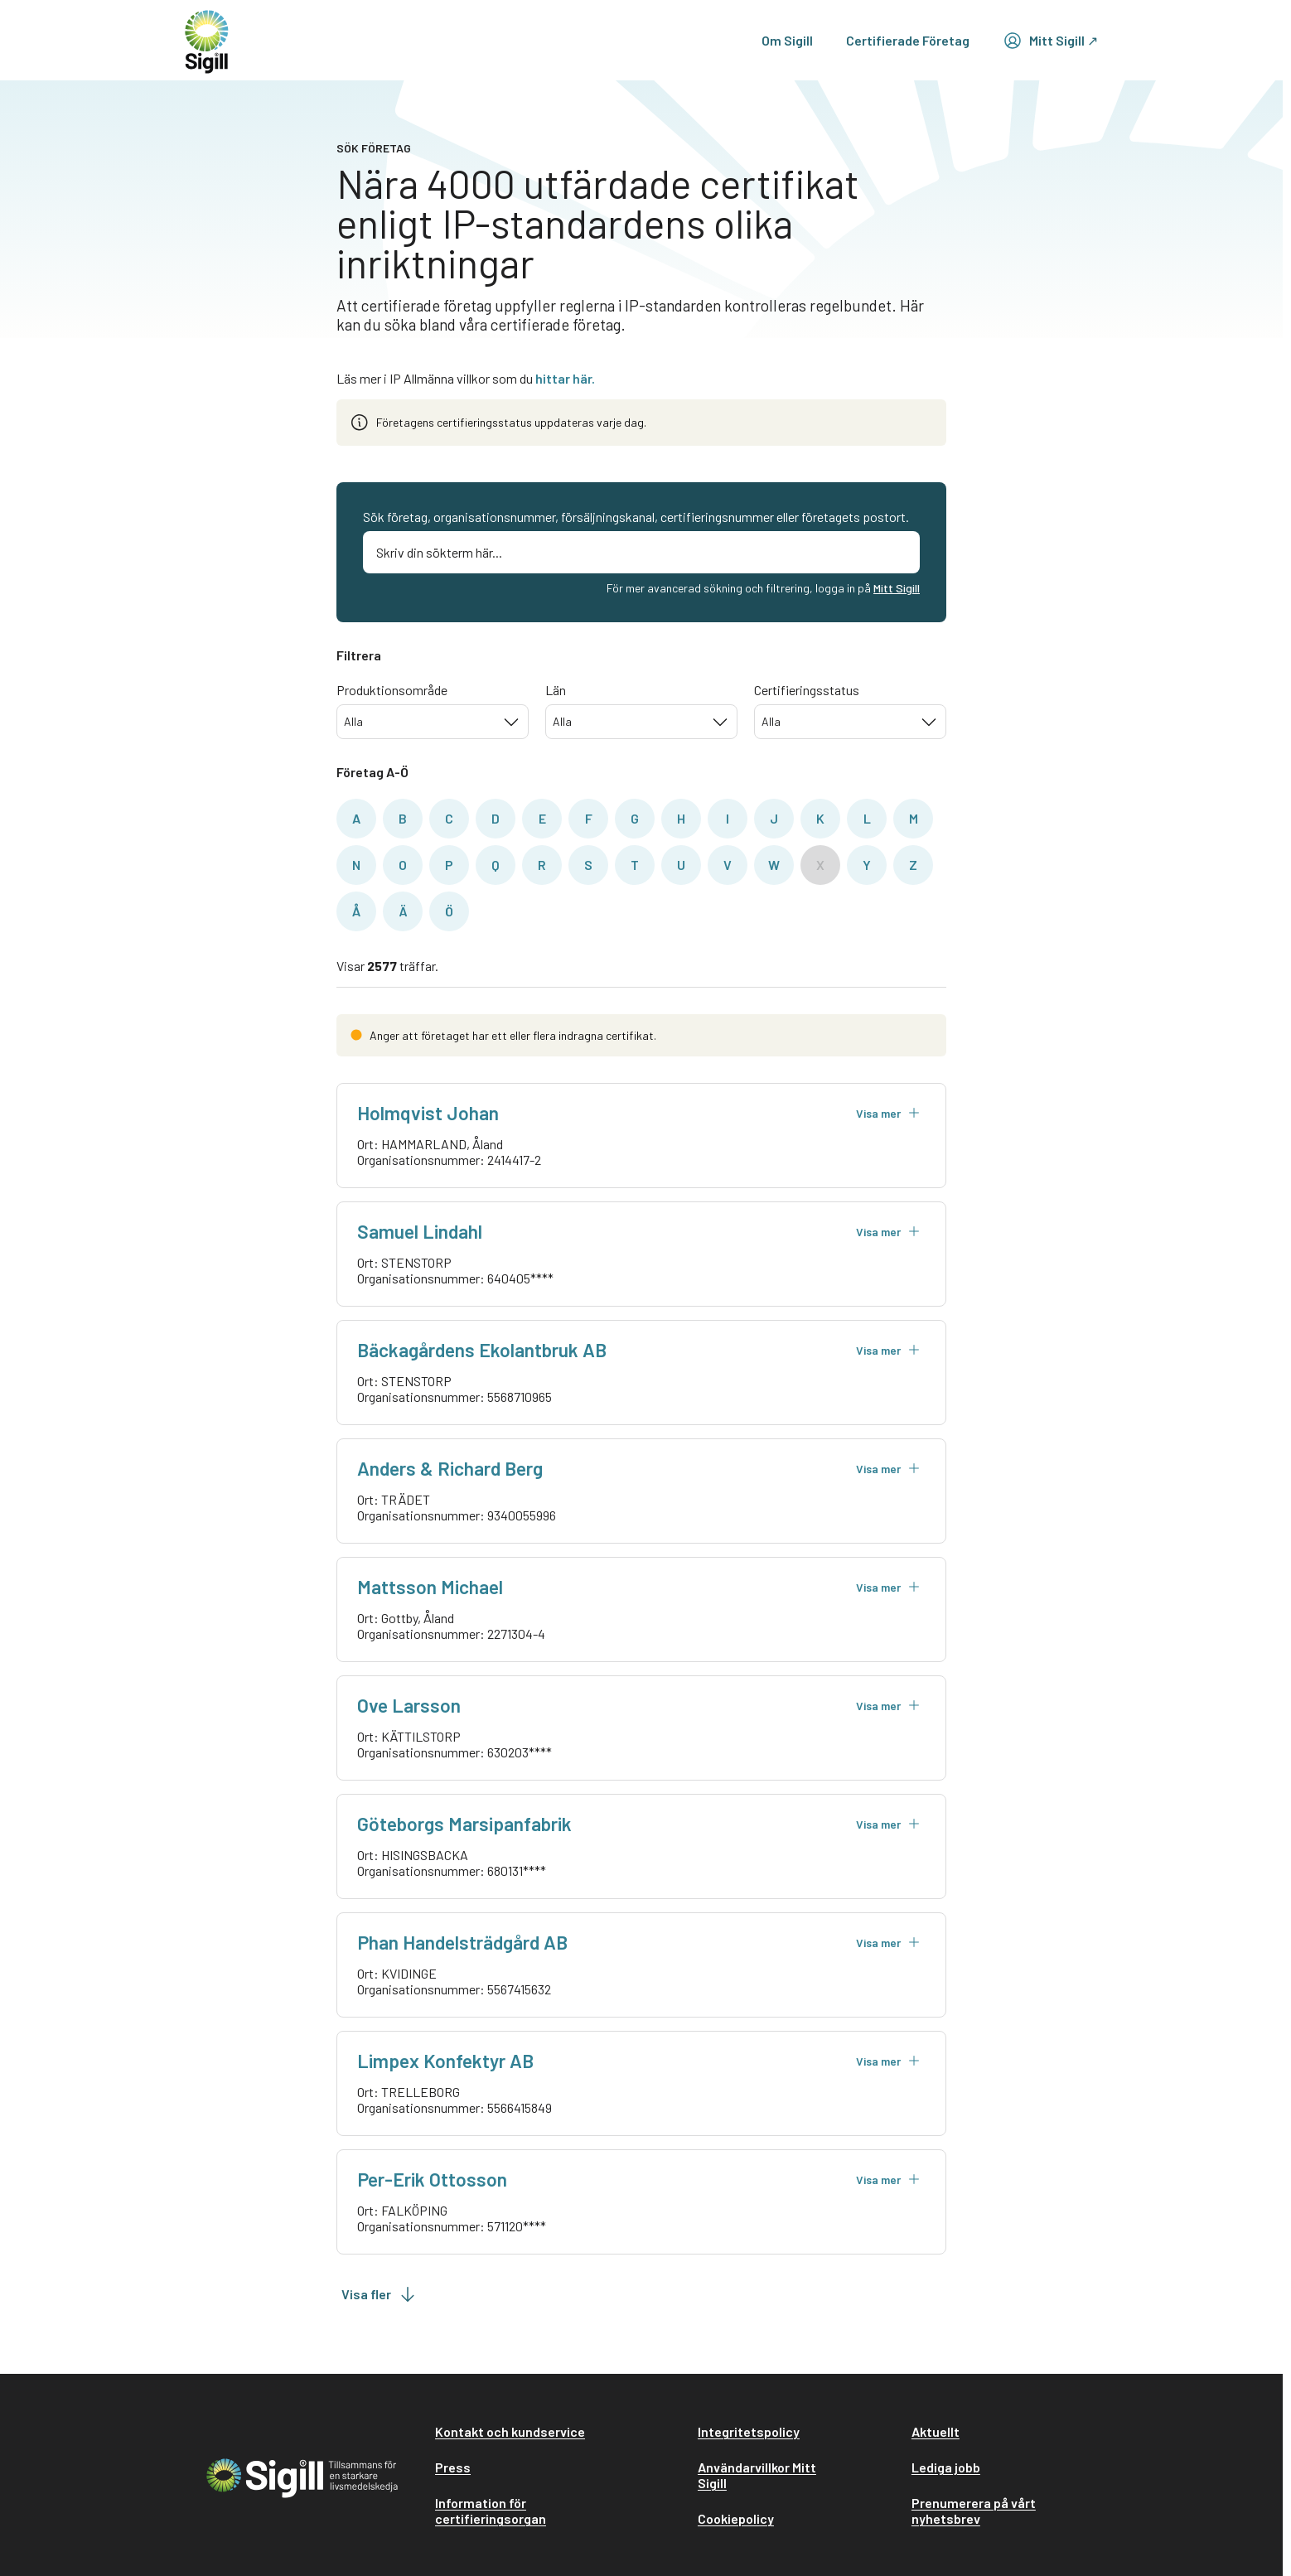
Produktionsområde (391, 690)
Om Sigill (787, 40)
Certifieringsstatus (806, 690)
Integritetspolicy (749, 2431)
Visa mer (888, 1113)
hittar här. (565, 378)
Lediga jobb (945, 2467)
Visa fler (379, 2294)
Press (453, 2467)
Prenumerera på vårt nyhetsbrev (973, 2510)
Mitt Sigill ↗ (1050, 41)
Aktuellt (935, 2431)
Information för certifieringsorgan (490, 2510)
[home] (206, 40)
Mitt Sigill (896, 588)
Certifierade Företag (907, 40)
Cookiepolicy (736, 2518)
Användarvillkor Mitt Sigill (757, 2475)
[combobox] (432, 721)
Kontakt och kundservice (510, 2431)
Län (555, 690)
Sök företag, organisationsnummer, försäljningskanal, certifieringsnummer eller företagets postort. (636, 516)
